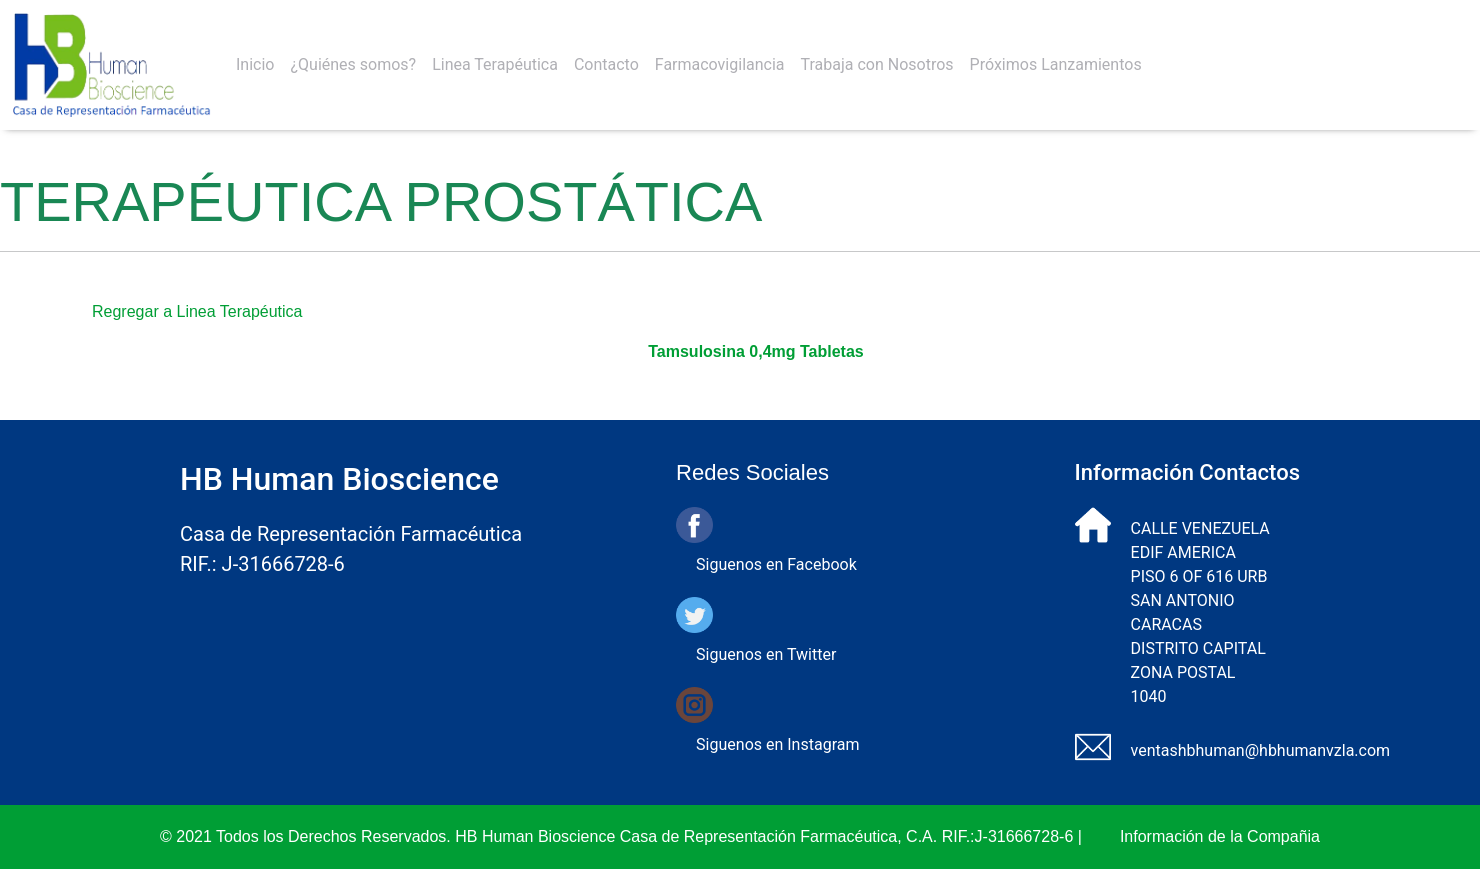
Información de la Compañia (1220, 836)
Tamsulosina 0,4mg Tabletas (755, 351)
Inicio (255, 64)
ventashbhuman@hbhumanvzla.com (1261, 750)
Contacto (606, 64)
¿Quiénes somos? (353, 64)
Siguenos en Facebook (776, 564)
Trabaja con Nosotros (877, 64)
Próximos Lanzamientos (1056, 64)
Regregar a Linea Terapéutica (197, 311)
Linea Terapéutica (495, 64)
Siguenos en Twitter (766, 654)
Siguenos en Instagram (777, 744)
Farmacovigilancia (720, 64)
